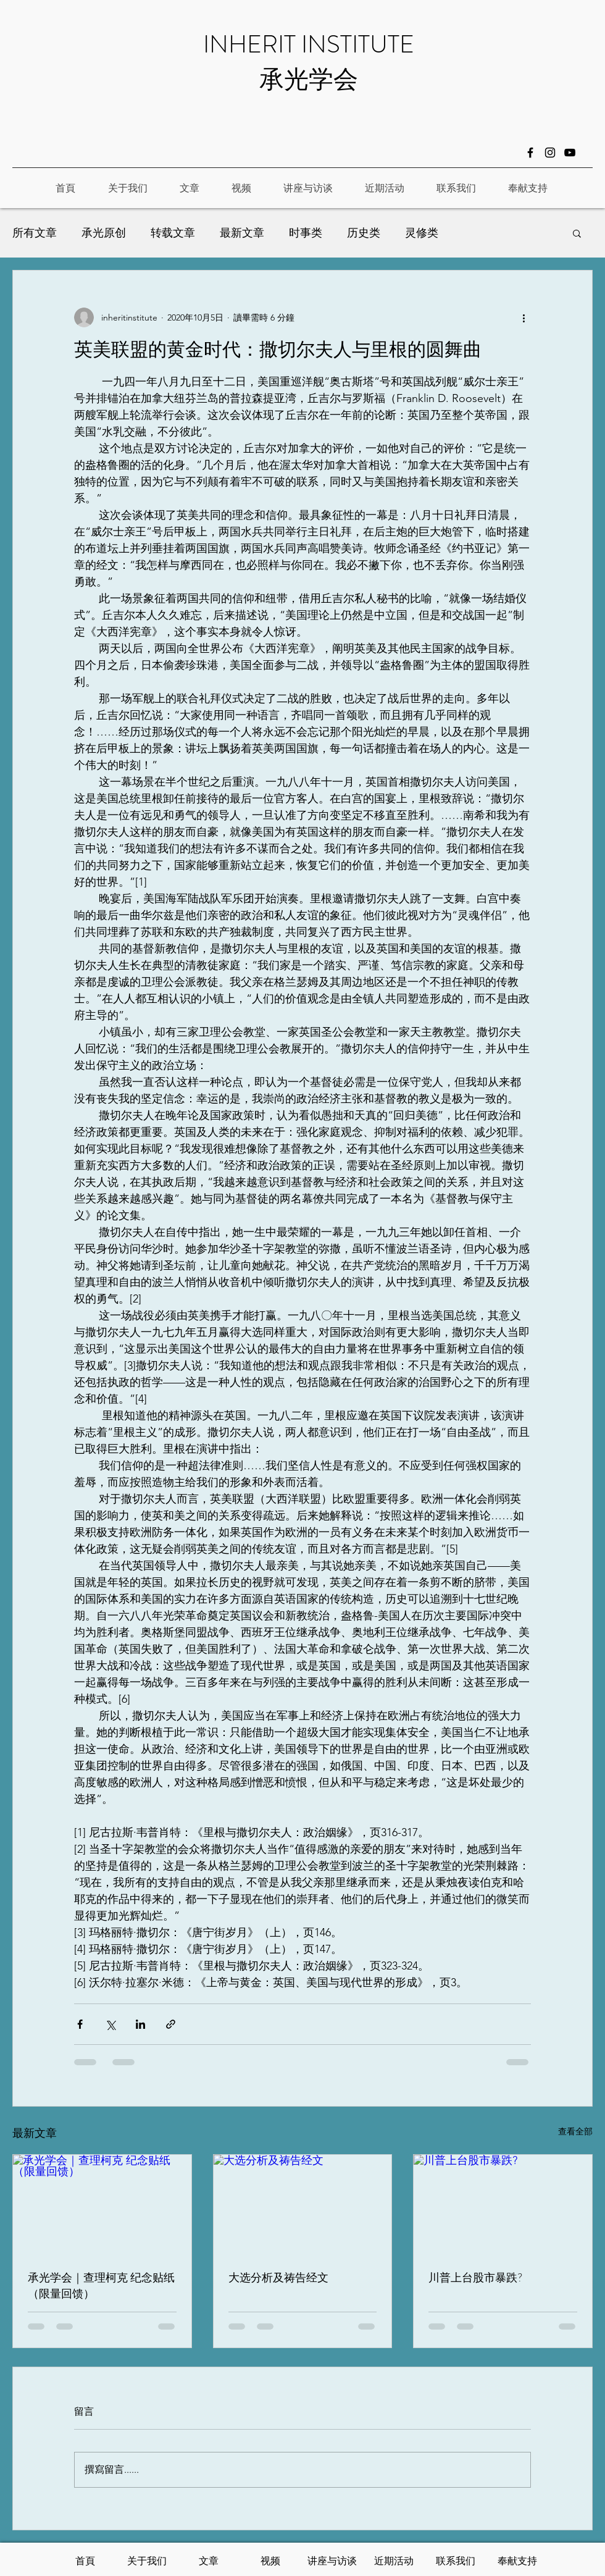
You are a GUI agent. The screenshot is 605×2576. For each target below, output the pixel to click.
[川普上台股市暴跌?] (503, 2205)
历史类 (363, 233)
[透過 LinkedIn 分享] (140, 2024)
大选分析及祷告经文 (278, 2278)
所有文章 (34, 233)
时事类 (305, 233)
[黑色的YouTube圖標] (570, 152)
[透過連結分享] (171, 2024)
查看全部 (575, 2131)
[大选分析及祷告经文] (303, 2205)
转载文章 (173, 233)
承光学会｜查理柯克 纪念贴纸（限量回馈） (101, 2286)
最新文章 (242, 233)
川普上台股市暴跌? (475, 2278)
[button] (577, 233)
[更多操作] (523, 317)
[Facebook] (530, 152)
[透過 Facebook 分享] (80, 2024)
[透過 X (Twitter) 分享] (110, 2024)
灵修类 (421, 233)
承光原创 (103, 233)
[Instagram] (550, 152)
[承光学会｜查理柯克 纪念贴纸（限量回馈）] (102, 2205)
